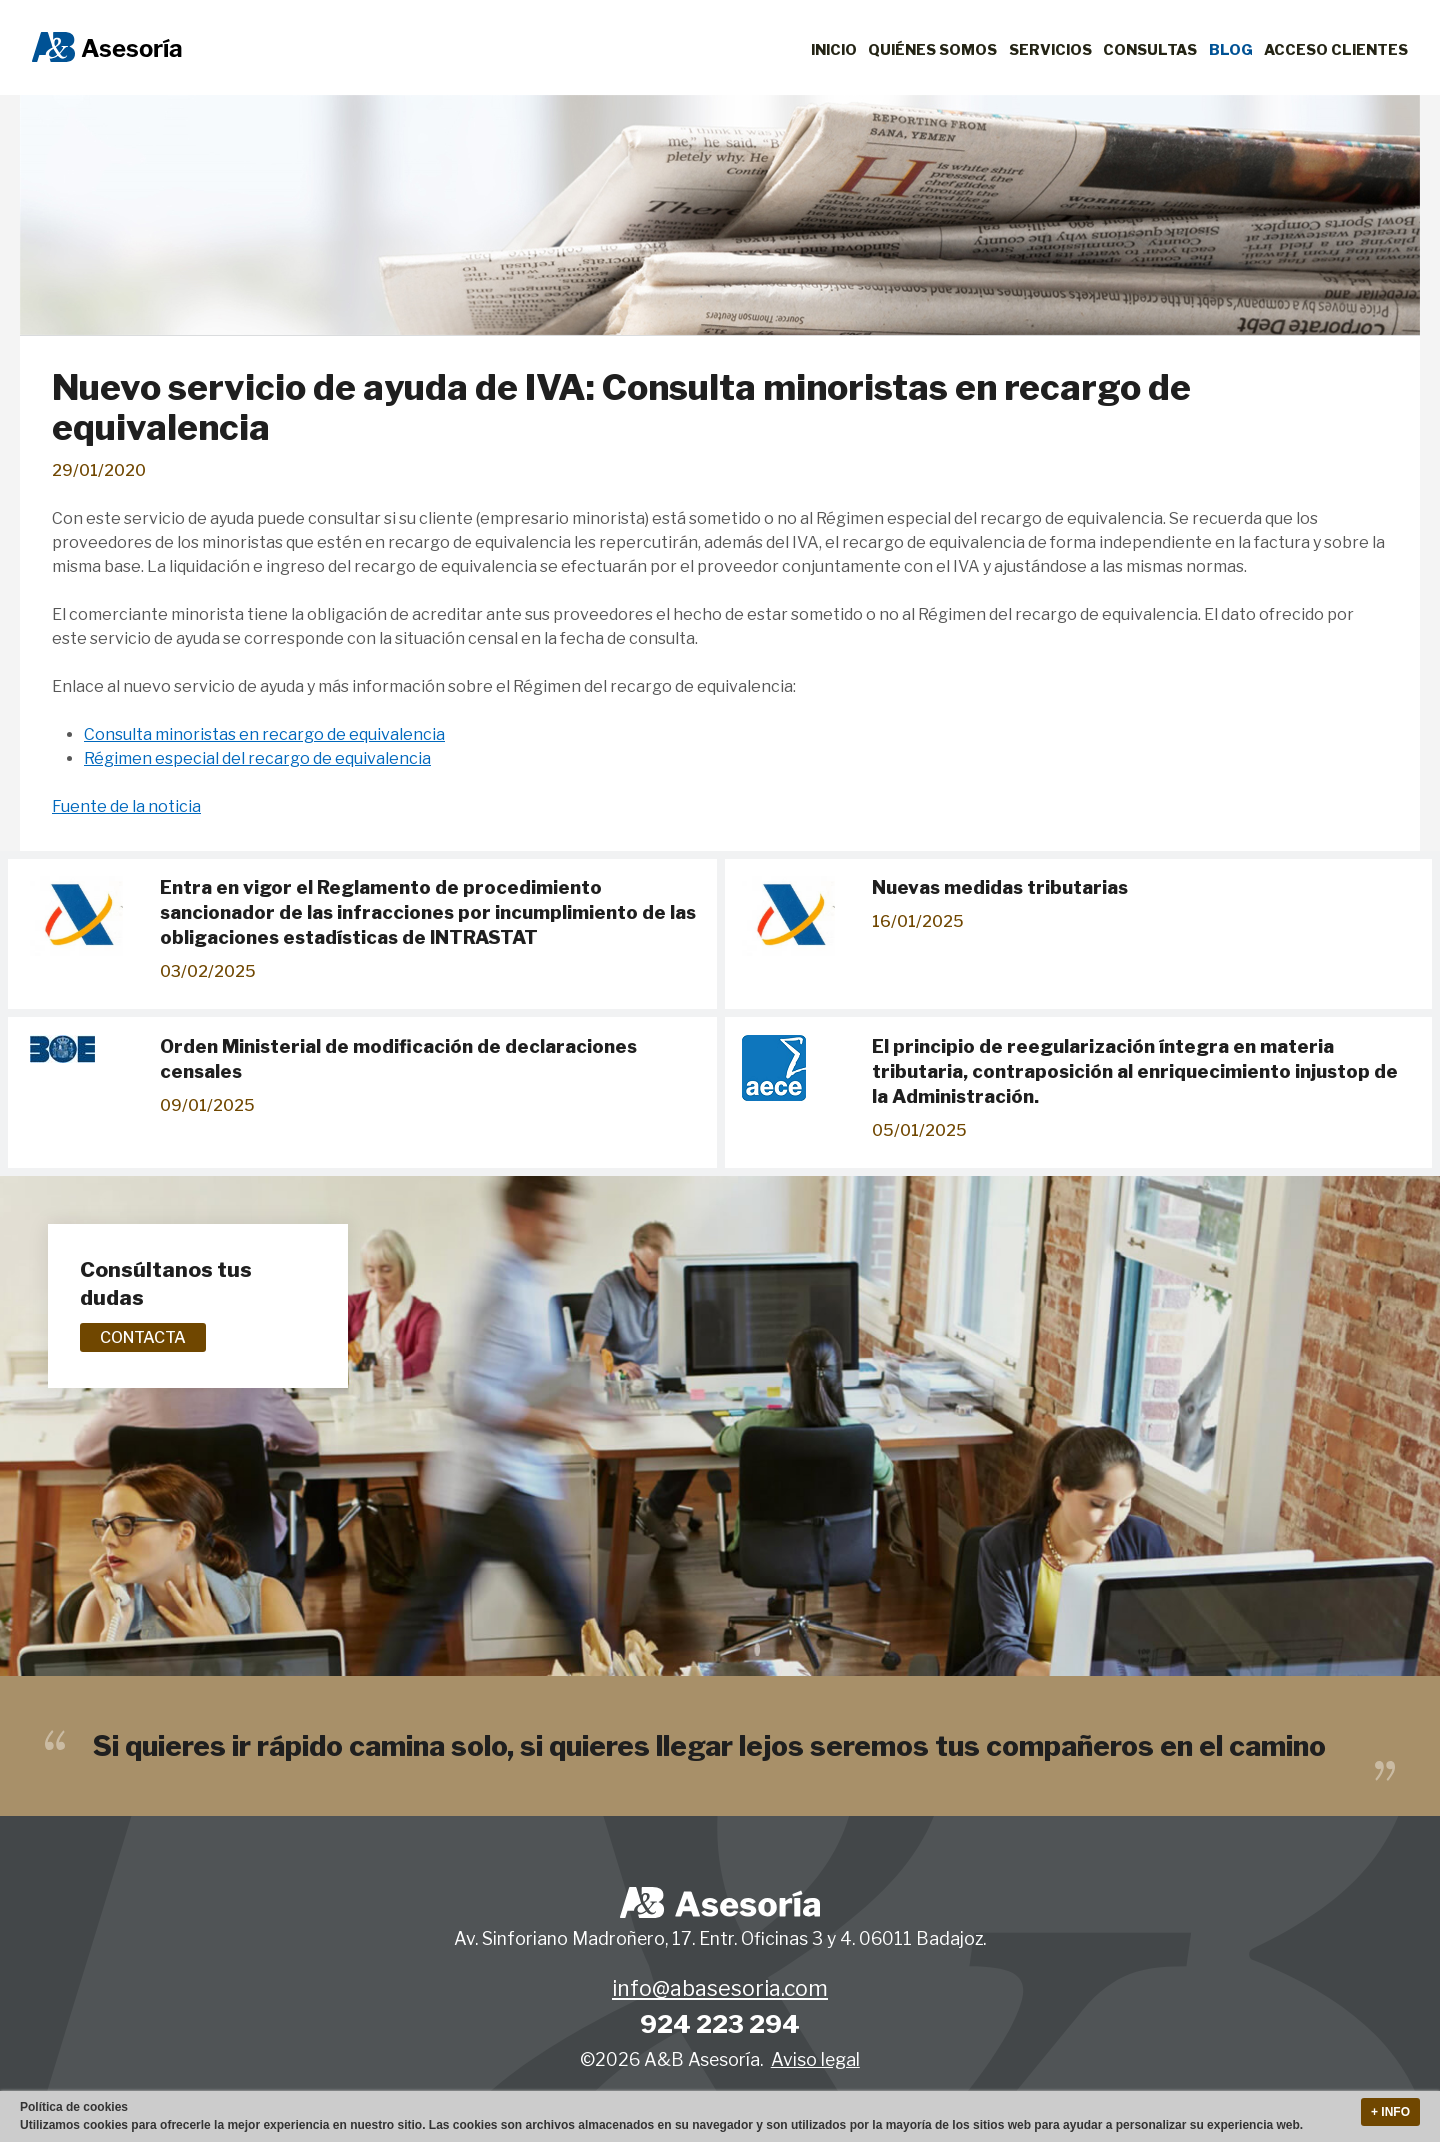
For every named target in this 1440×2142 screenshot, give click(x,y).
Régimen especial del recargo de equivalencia (257, 758)
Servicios (1050, 50)
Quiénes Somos (932, 50)
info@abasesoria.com (720, 1989)
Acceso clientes (1336, 50)
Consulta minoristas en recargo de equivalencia (264, 734)
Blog (1231, 50)
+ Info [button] (1390, 2112)
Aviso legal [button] (815, 2059)
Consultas (1150, 50)
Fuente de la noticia (126, 806)
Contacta (143, 1337)
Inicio (834, 50)
